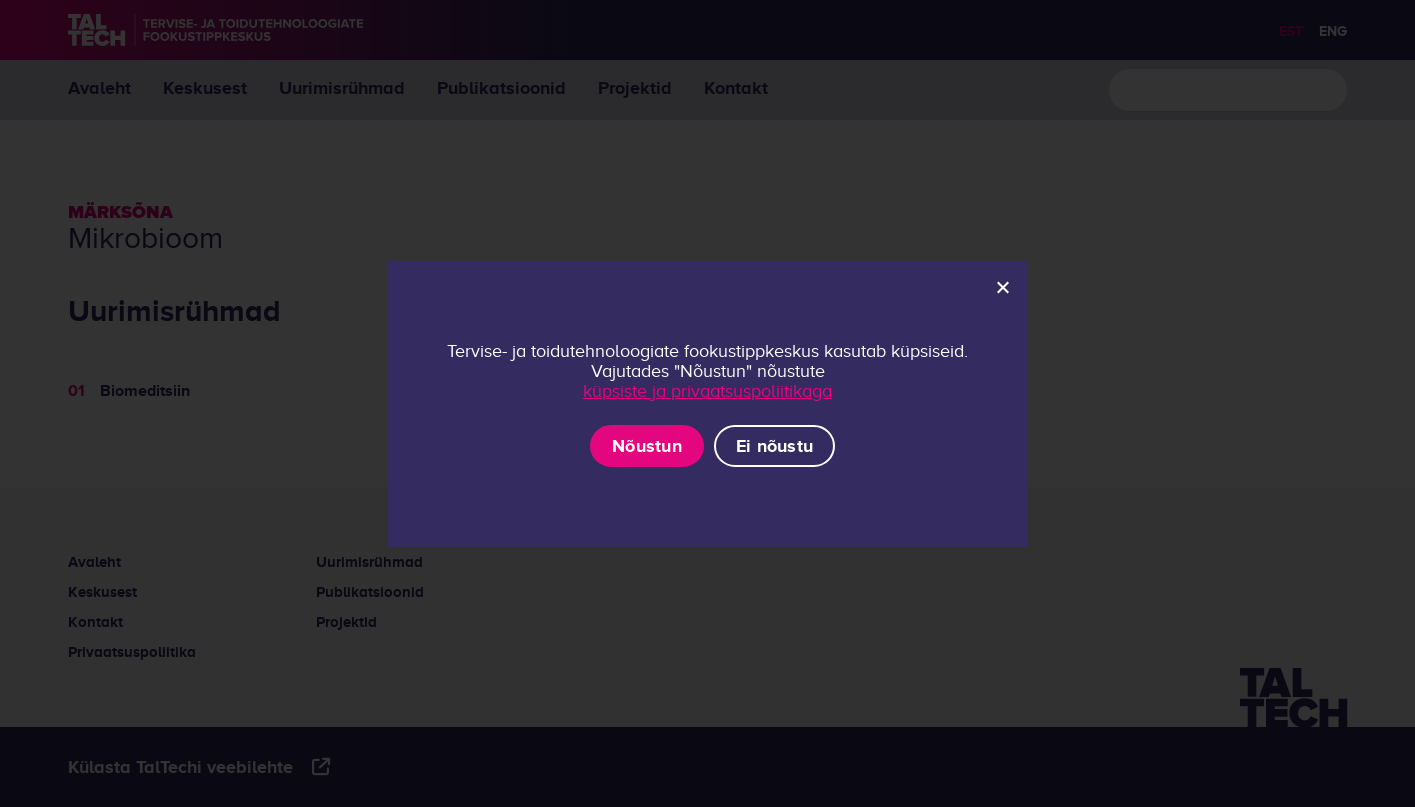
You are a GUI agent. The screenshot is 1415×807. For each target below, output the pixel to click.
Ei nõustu (774, 446)
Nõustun (647, 446)
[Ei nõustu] (1002, 287)
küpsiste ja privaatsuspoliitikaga (707, 391)
